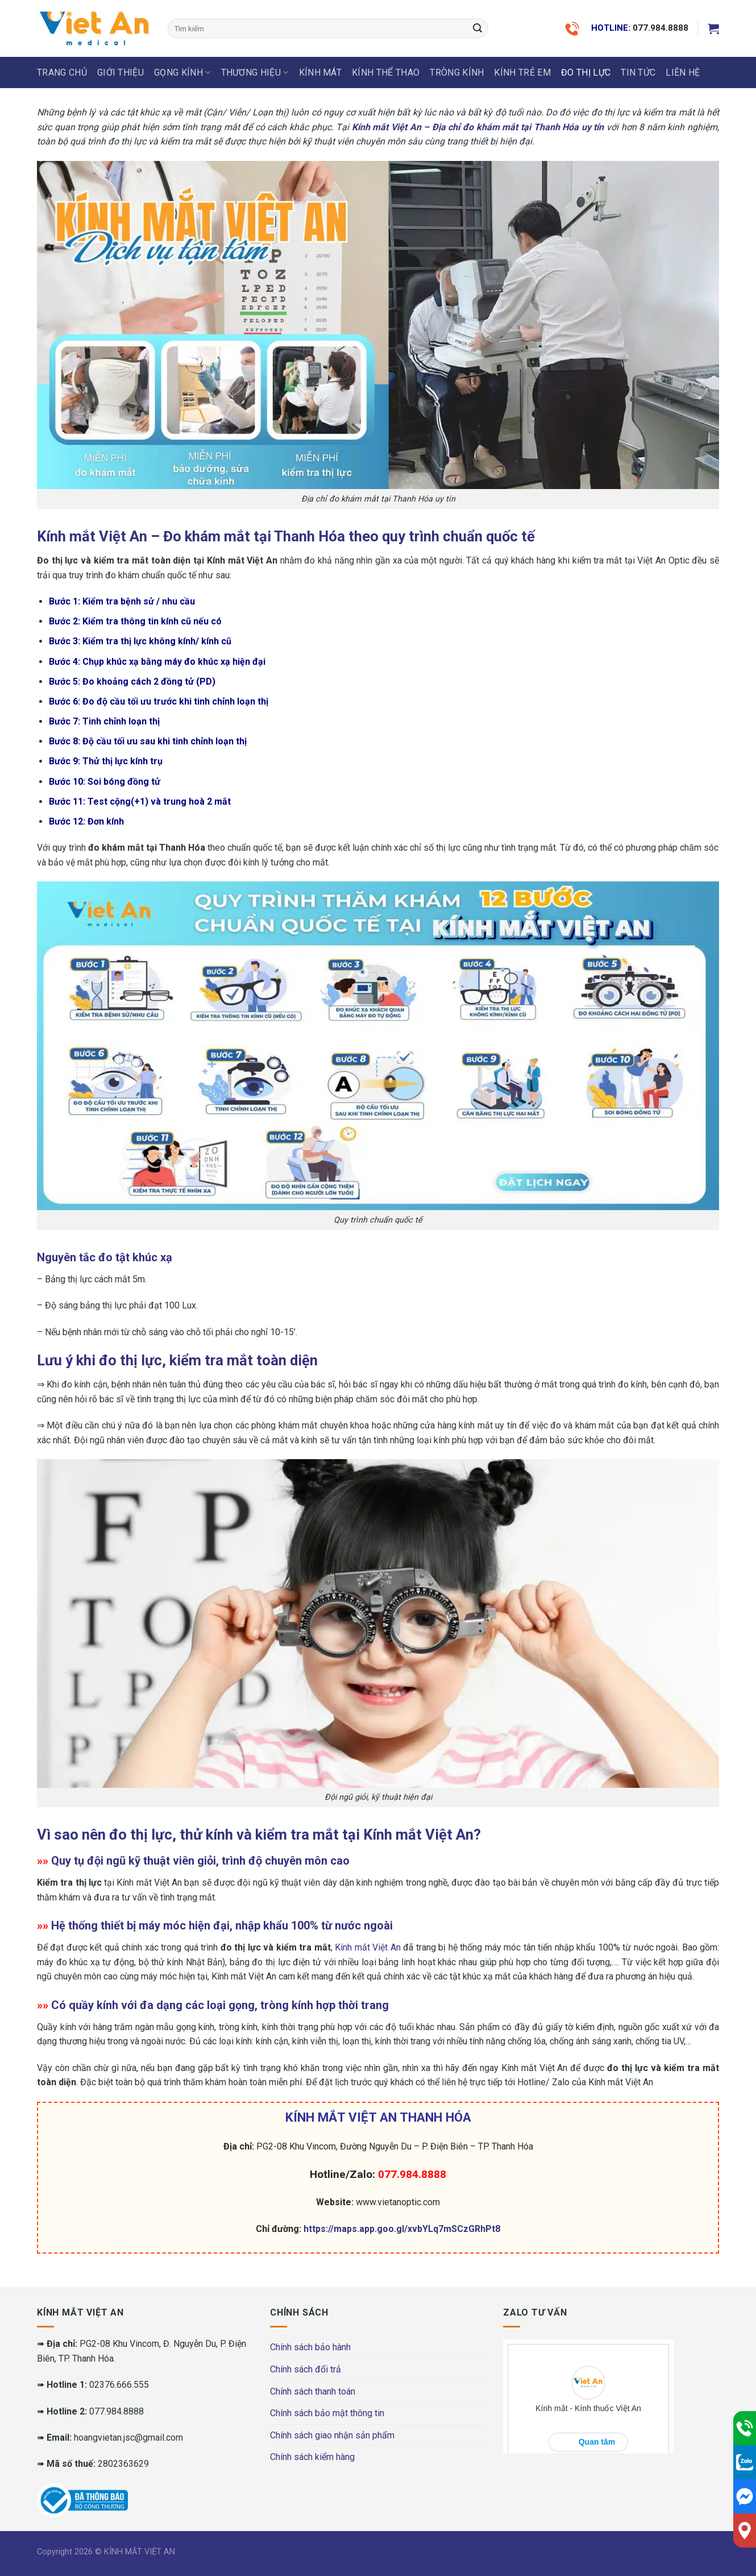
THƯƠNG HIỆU (255, 72)
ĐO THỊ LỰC (585, 72)
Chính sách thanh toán (312, 2391)
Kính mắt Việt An (367, 1947)
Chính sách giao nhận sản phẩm (332, 2435)
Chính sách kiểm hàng (312, 2456)
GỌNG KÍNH (182, 72)
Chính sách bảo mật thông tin (327, 2413)
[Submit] (477, 28)
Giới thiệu (120, 72)
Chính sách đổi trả (305, 2369)
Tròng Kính (457, 72)
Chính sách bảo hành (310, 2347)
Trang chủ (62, 72)
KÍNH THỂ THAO (385, 72)
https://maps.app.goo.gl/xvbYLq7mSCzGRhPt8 (402, 2228)
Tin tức (638, 72)
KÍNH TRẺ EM (522, 72)
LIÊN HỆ (683, 72)
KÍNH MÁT (320, 72)
